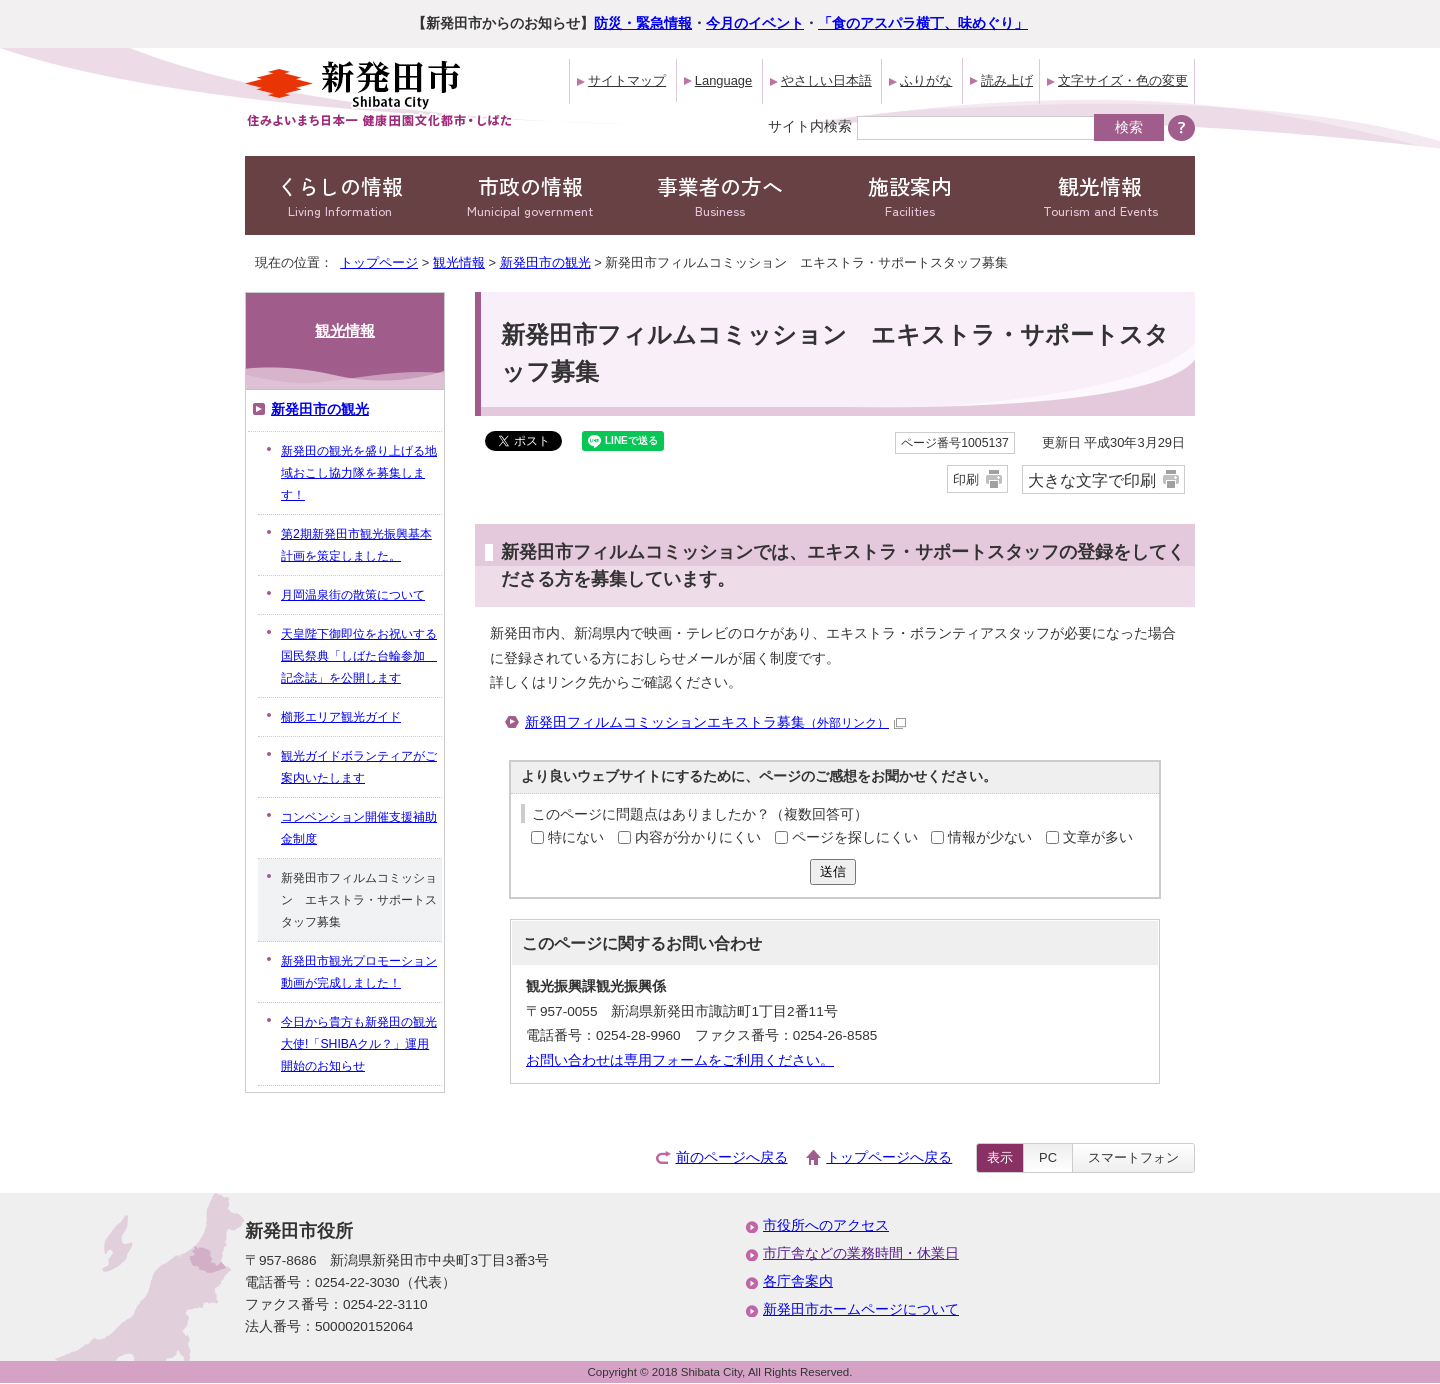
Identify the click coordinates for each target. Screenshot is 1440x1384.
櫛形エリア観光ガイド (341, 717)
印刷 (966, 479)
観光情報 (1100, 195)
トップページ (379, 262)
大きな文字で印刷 (1092, 480)
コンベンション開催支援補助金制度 (359, 828)
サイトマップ (627, 80)
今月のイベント (755, 23)
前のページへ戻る (732, 1157)
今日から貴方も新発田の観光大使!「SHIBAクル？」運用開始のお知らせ (359, 1044)
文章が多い (1098, 837)
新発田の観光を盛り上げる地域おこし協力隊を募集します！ (359, 473)
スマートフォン (1133, 1157)
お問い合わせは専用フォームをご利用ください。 (680, 1060)
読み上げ (1007, 80)
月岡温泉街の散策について (353, 595)
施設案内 (910, 195)
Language (723, 80)
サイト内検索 (810, 126)
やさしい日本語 (826, 80)
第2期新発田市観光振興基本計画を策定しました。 (356, 545)
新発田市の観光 (545, 262)
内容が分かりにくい (698, 837)
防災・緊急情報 (643, 23)
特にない (576, 837)
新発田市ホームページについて (861, 1309)
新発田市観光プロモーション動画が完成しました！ (359, 972)
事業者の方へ (720, 195)
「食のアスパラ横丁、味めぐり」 (923, 23)
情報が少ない (990, 837)
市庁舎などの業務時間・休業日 (861, 1253)
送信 (833, 871)
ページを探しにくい (855, 837)
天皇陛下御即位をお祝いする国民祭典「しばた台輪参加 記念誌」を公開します (359, 656)
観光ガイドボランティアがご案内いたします (359, 767)
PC (1048, 1157)
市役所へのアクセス (826, 1225)
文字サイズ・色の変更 (1123, 80)
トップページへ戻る (889, 1157)
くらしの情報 (340, 195)
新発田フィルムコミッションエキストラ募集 (715, 722)
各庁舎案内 (798, 1281)
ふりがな (926, 80)
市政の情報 (530, 195)
